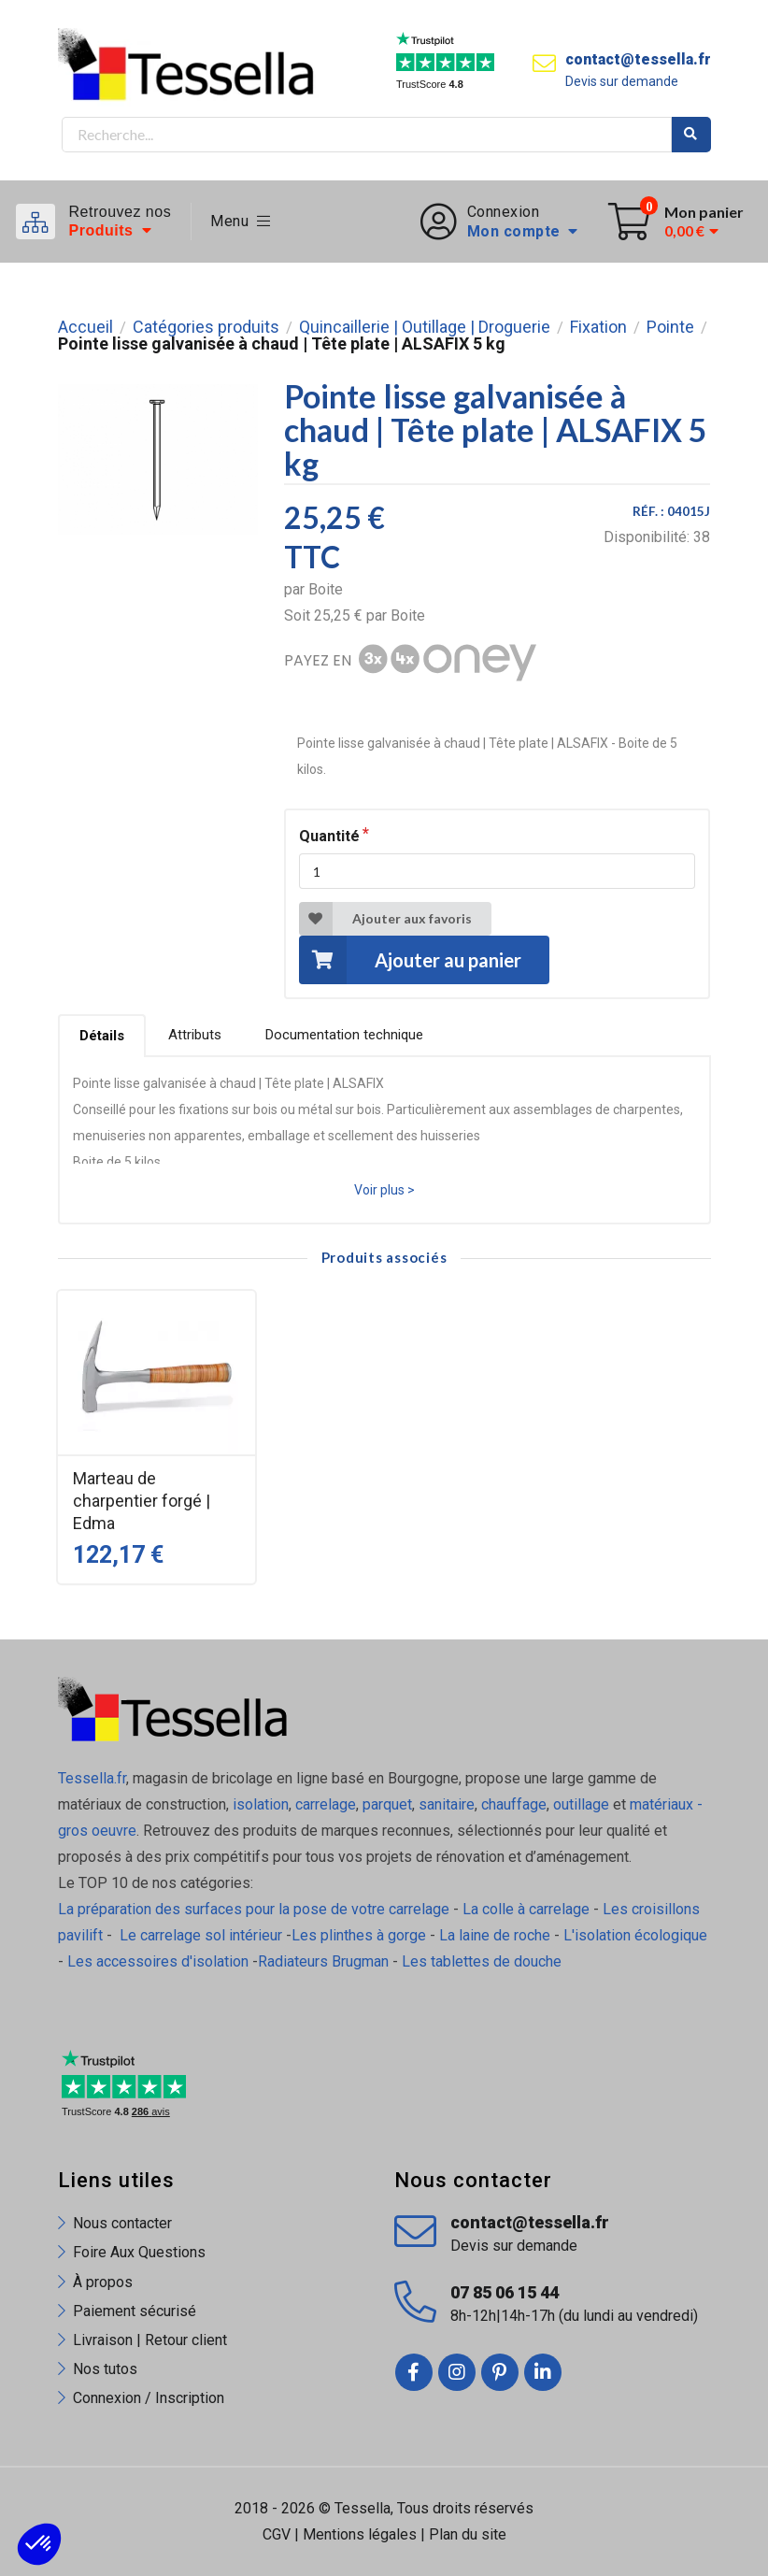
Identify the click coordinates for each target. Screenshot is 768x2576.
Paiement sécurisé (134, 2311)
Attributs (194, 1034)
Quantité (329, 836)
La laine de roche (494, 1935)
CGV (277, 2534)
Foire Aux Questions (139, 2252)
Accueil (85, 327)
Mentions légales (360, 2534)
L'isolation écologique (635, 1935)
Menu (240, 221)
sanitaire (447, 1804)
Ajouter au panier (410, 959)
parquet (387, 1804)
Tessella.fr (92, 1778)
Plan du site (467, 2534)
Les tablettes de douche (483, 1961)
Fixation (598, 327)
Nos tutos (105, 2369)
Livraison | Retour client (150, 2340)
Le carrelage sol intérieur (201, 1935)
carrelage (325, 1804)
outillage (581, 1804)
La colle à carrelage (526, 1909)
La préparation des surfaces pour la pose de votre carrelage (253, 1909)
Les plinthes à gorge (359, 1935)
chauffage (514, 1804)
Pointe (670, 327)
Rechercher (691, 134)
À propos (103, 2282)
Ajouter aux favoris (385, 919)
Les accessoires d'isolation (158, 1961)
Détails (101, 1035)
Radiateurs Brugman (323, 1961)
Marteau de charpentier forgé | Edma (141, 1500)
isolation (259, 1804)
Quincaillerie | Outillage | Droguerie (424, 327)
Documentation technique (344, 1034)
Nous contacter (122, 2223)
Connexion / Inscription (148, 2398)
